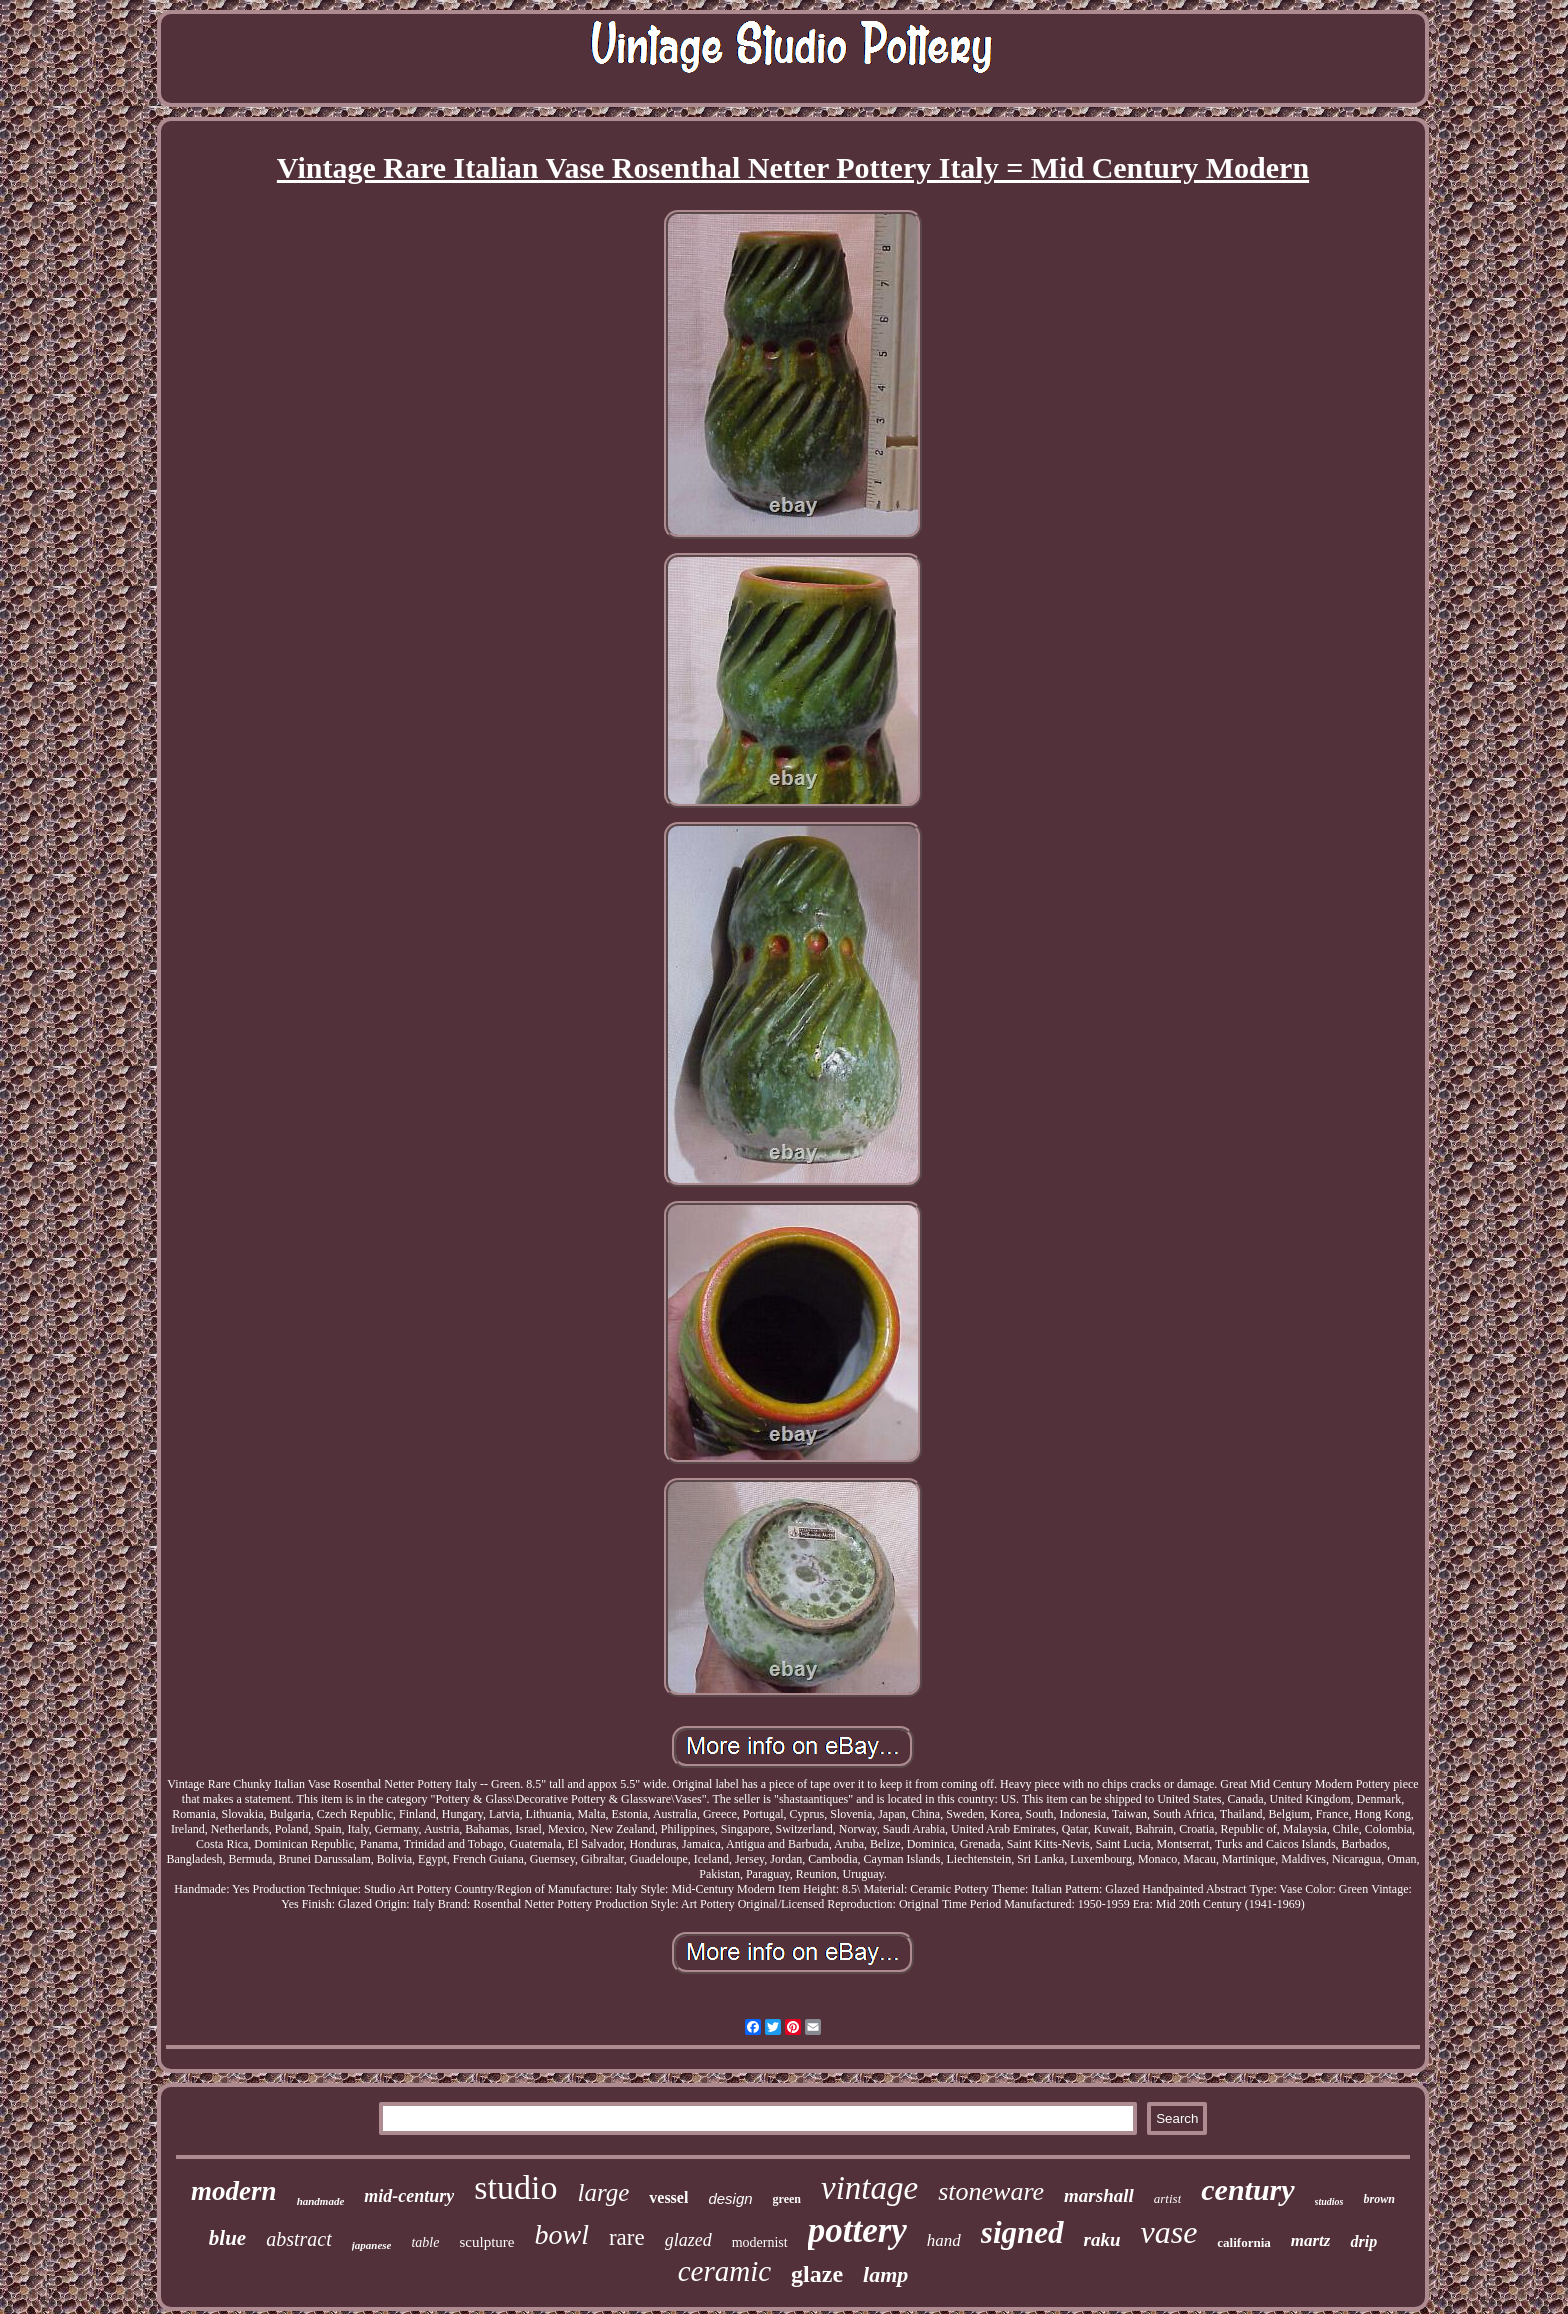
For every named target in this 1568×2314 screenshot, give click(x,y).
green (787, 2199)
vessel (668, 2197)
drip (1363, 2241)
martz (1311, 2240)
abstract (299, 2239)
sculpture (486, 2242)
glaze (817, 2274)
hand (944, 2240)
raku (1102, 2239)
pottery (857, 2230)
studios (1329, 2201)
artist (1167, 2198)
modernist (760, 2242)
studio (515, 2187)
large (603, 2192)
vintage (869, 2188)
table (425, 2242)
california (1243, 2242)
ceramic (724, 2271)
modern (234, 2191)
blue (227, 2238)
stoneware (991, 2191)
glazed (688, 2240)
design (730, 2198)
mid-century (409, 2196)
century (1247, 2189)
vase (1168, 2232)
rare (627, 2237)
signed (1022, 2232)
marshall (1099, 2195)
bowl (561, 2234)
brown (1379, 2199)
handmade (321, 2201)
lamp (885, 2274)
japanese (372, 2245)
